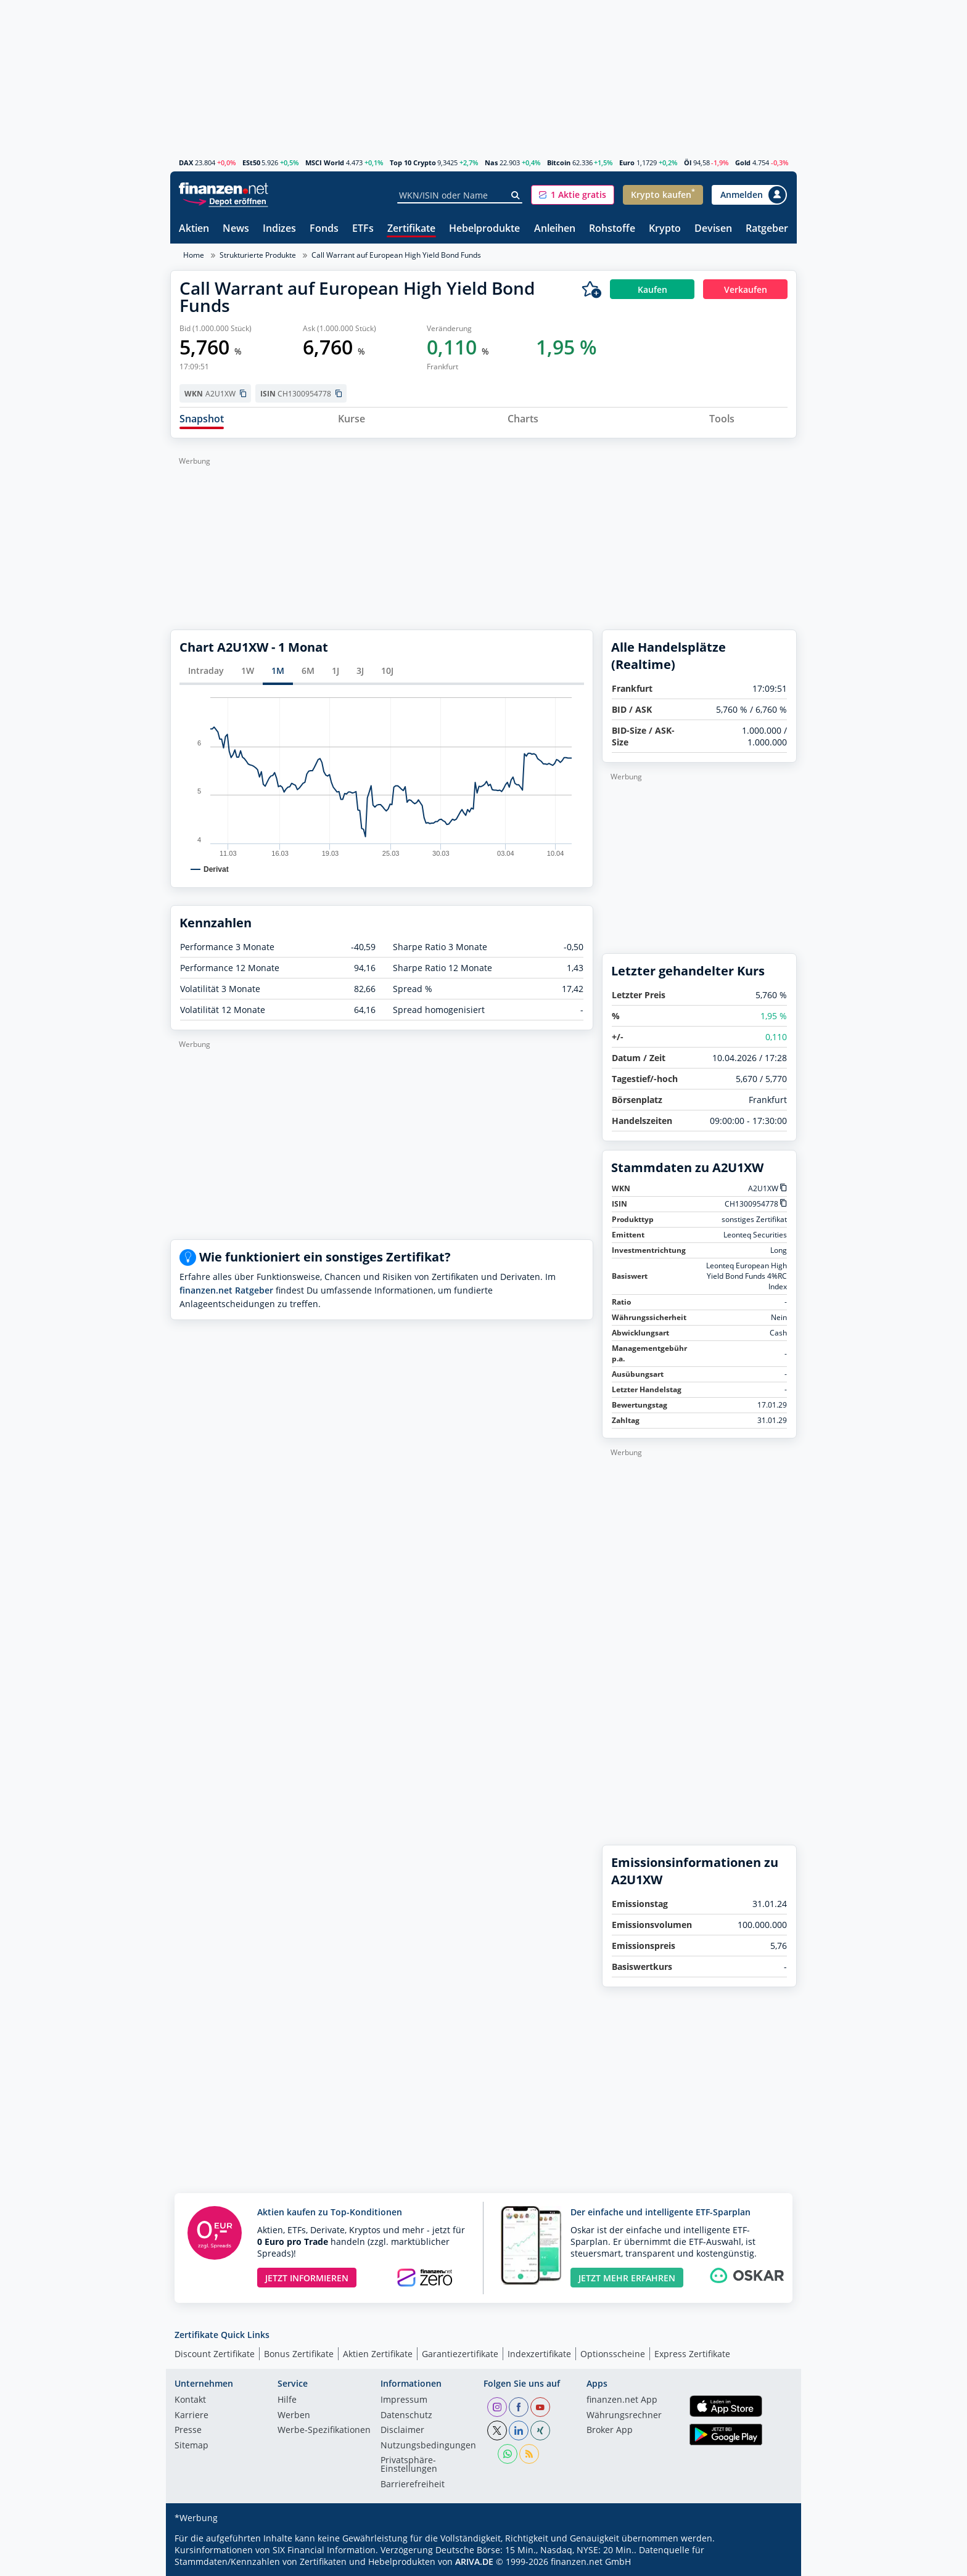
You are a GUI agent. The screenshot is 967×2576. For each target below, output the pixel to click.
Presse (188, 2430)
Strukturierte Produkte (258, 255)
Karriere (191, 2416)
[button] (572, 195)
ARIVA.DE (474, 2561)
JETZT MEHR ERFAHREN (626, 2278)
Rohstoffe (612, 229)
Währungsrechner (624, 2416)
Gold (743, 162)
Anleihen (554, 229)
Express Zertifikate (692, 2354)
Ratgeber (767, 229)
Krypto (665, 229)
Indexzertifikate (539, 2354)
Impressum (404, 2400)
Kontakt (190, 2400)
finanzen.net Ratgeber (226, 1290)
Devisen (713, 229)
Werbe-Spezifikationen (324, 2430)
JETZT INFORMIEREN (306, 2278)
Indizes (279, 229)
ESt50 (251, 162)
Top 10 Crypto (413, 162)
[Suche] (515, 195)
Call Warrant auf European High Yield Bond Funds (396, 255)
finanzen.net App (621, 2400)
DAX (186, 162)
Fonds (324, 229)
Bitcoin (558, 162)
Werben (294, 2416)
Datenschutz (406, 2416)
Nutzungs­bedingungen (428, 2446)
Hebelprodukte (484, 229)
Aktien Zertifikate (378, 2354)
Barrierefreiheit (413, 2485)
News (236, 229)
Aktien (194, 229)
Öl (687, 162)
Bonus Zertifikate (299, 2354)
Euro (627, 162)
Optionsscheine (612, 2354)
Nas (491, 162)
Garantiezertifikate (460, 2354)
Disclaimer (402, 2430)
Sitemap (191, 2446)
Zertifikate (411, 229)
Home (193, 255)
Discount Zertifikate (215, 2354)
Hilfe (287, 2400)
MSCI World (324, 162)
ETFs (363, 229)
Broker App (609, 2430)
